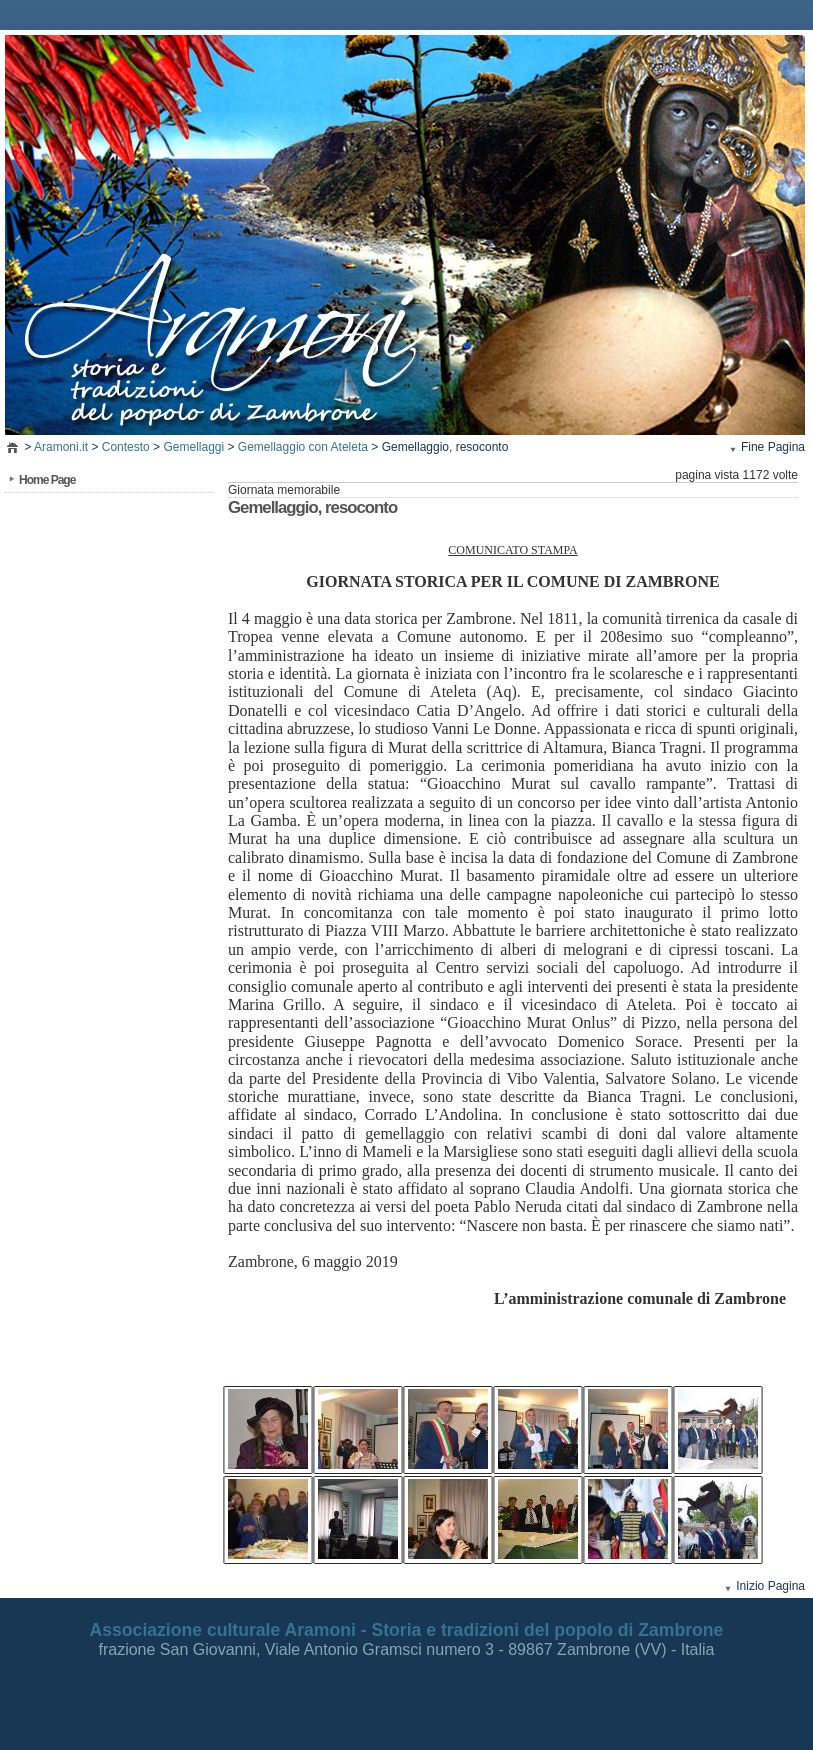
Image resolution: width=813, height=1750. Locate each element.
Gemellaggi (193, 447)
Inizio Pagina (770, 1586)
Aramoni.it (61, 447)
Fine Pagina (773, 447)
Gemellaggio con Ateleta (303, 447)
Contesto (126, 447)
